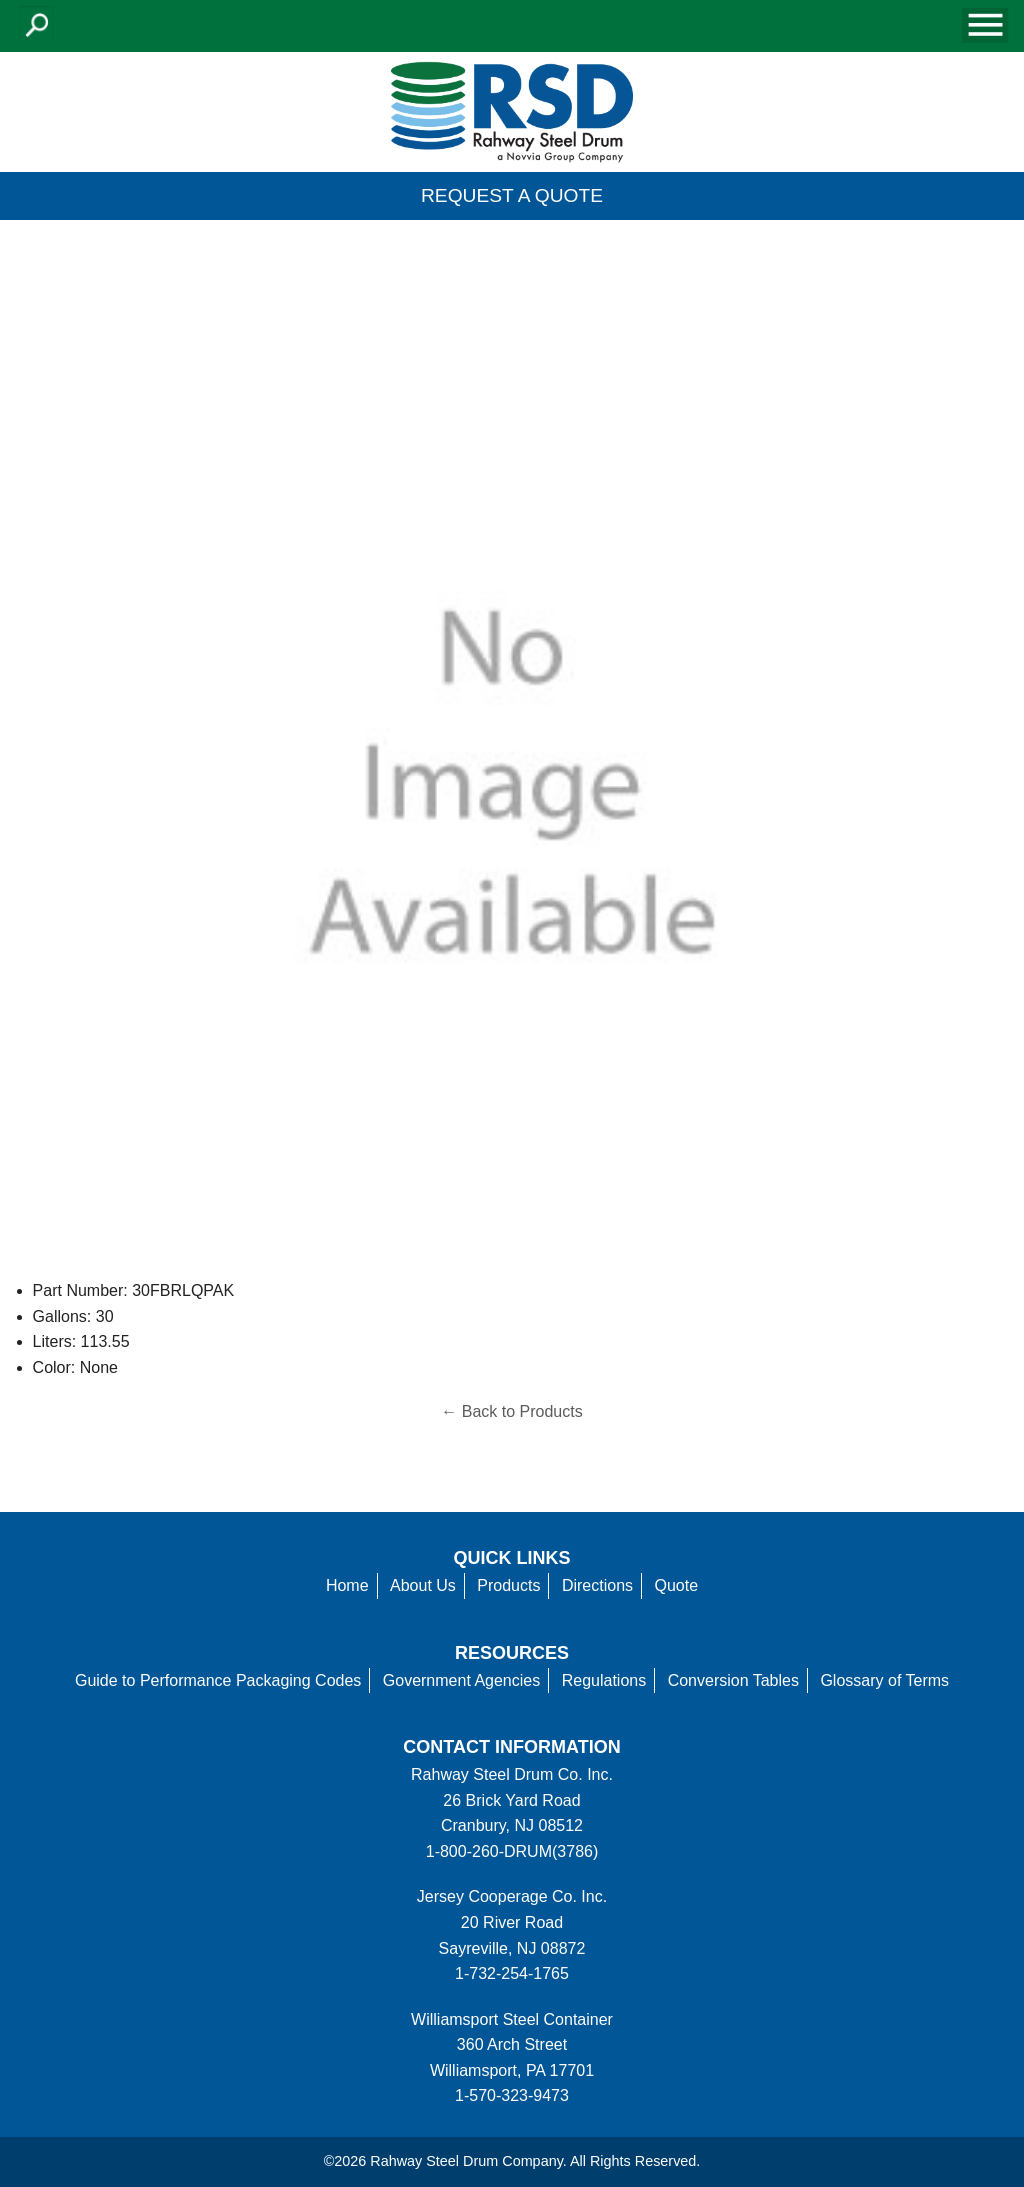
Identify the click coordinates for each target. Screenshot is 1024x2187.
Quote (677, 1585)
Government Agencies (461, 1680)
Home (347, 1585)
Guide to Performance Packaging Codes (218, 1680)
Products (508, 1585)
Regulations (604, 1680)
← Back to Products (511, 1411)
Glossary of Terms (884, 1680)
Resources (512, 1653)
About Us (423, 1585)
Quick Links (512, 1558)
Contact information (511, 1747)
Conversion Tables (733, 1680)
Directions (597, 1585)
